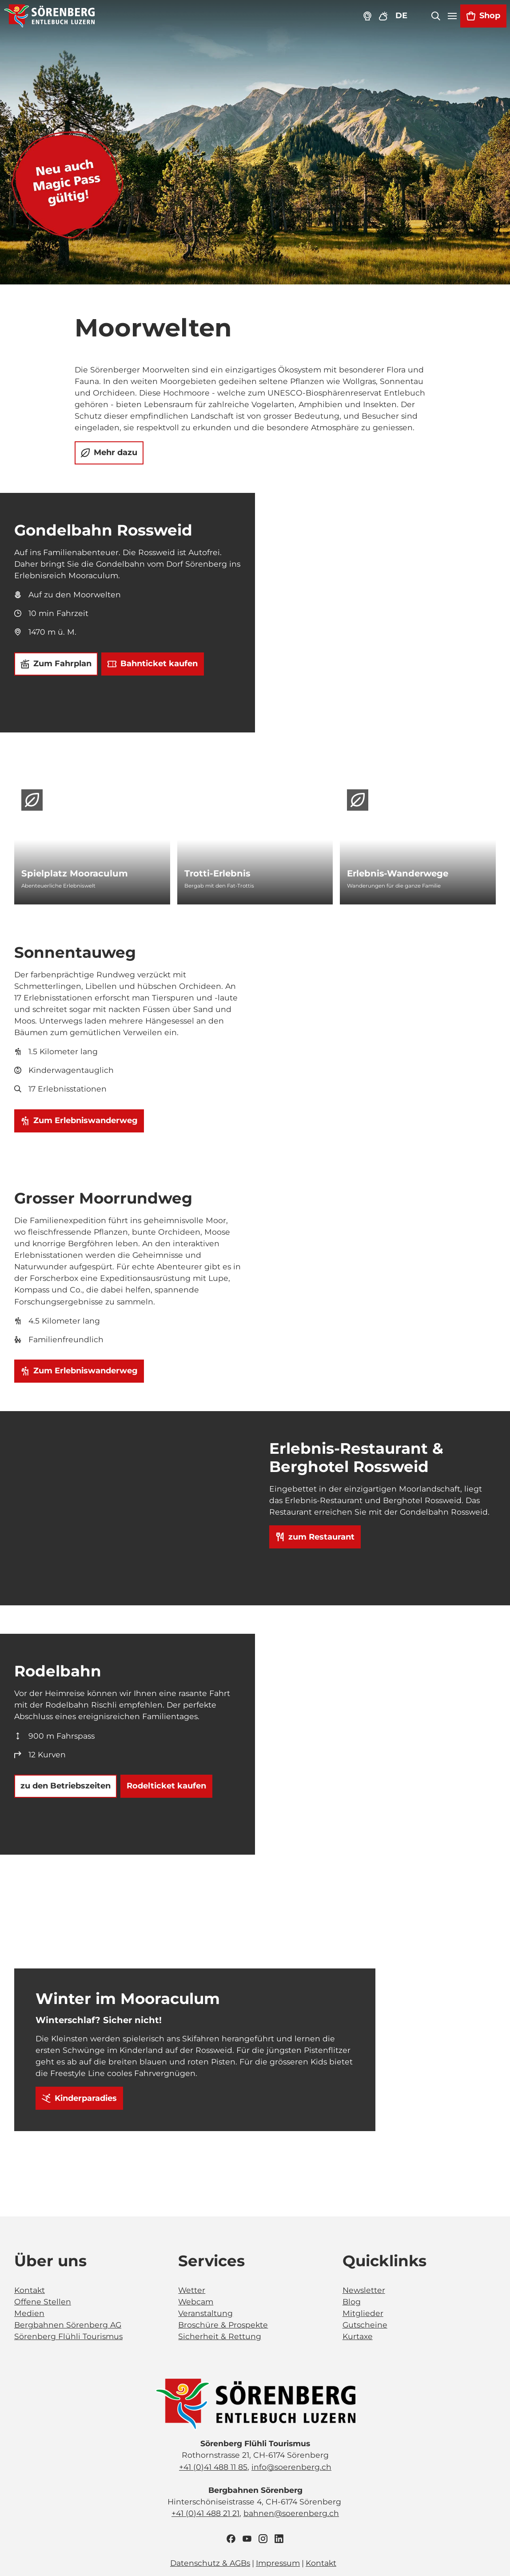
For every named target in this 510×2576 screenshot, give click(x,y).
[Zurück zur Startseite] (50, 16)
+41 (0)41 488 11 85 (213, 2467)
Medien (29, 2313)
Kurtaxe (358, 2336)
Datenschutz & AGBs (210, 2563)
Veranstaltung (205, 2313)
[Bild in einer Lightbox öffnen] (255, 2404)
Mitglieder (363, 2313)
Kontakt (29, 2290)
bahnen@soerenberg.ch (291, 2513)
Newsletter (364, 2290)
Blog (352, 2302)
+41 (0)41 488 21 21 (205, 2513)
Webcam (195, 2302)
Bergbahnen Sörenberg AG (67, 2325)
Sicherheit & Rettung (219, 2336)
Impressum (278, 2563)
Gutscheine (365, 2325)
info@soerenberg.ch (291, 2467)
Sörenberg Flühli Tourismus (68, 2336)
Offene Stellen (42, 2302)
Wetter (191, 2290)
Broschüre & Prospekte (223, 2325)
